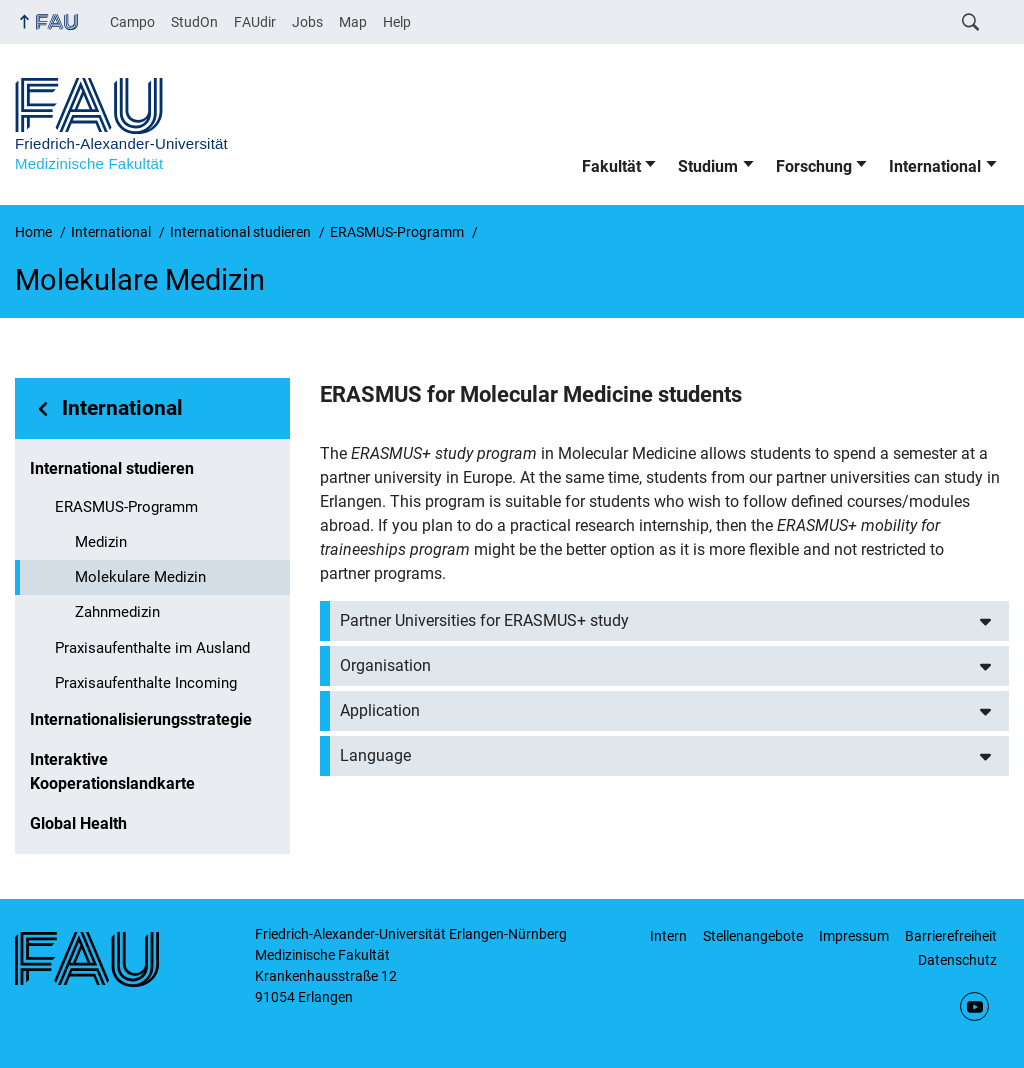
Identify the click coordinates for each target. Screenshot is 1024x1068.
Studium (708, 166)
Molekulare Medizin (140, 577)
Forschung (814, 166)
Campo (132, 22)
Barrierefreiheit (951, 936)
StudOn (194, 22)
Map (353, 22)
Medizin (101, 542)
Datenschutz (957, 960)
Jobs (307, 22)
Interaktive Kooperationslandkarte (112, 771)
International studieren (112, 468)
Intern (668, 936)
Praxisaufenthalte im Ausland (152, 648)
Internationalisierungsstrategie (141, 719)
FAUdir (255, 22)
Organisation (385, 665)
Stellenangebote (753, 936)
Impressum (854, 936)
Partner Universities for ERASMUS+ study (484, 620)
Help (397, 22)
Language (375, 755)
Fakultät (611, 166)
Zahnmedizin (117, 612)
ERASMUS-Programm (126, 507)
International (935, 166)
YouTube (974, 1006)
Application (380, 710)
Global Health (78, 823)
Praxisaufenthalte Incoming (146, 683)
